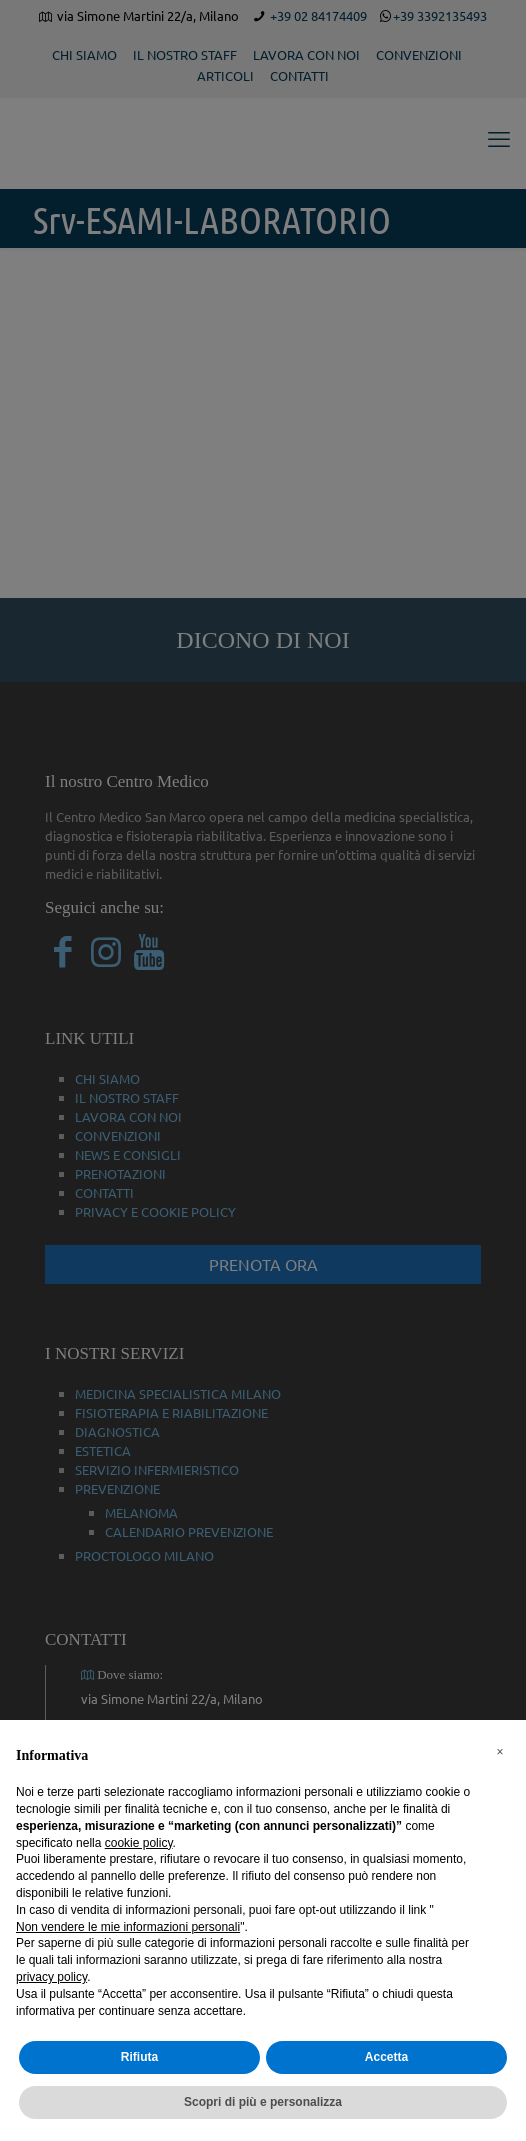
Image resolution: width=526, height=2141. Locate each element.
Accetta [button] (386, 2057)
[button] (500, 1752)
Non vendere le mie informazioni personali (128, 1927)
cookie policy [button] (139, 1843)
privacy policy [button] (51, 1977)
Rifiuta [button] (139, 2057)
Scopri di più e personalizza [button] (263, 2102)
